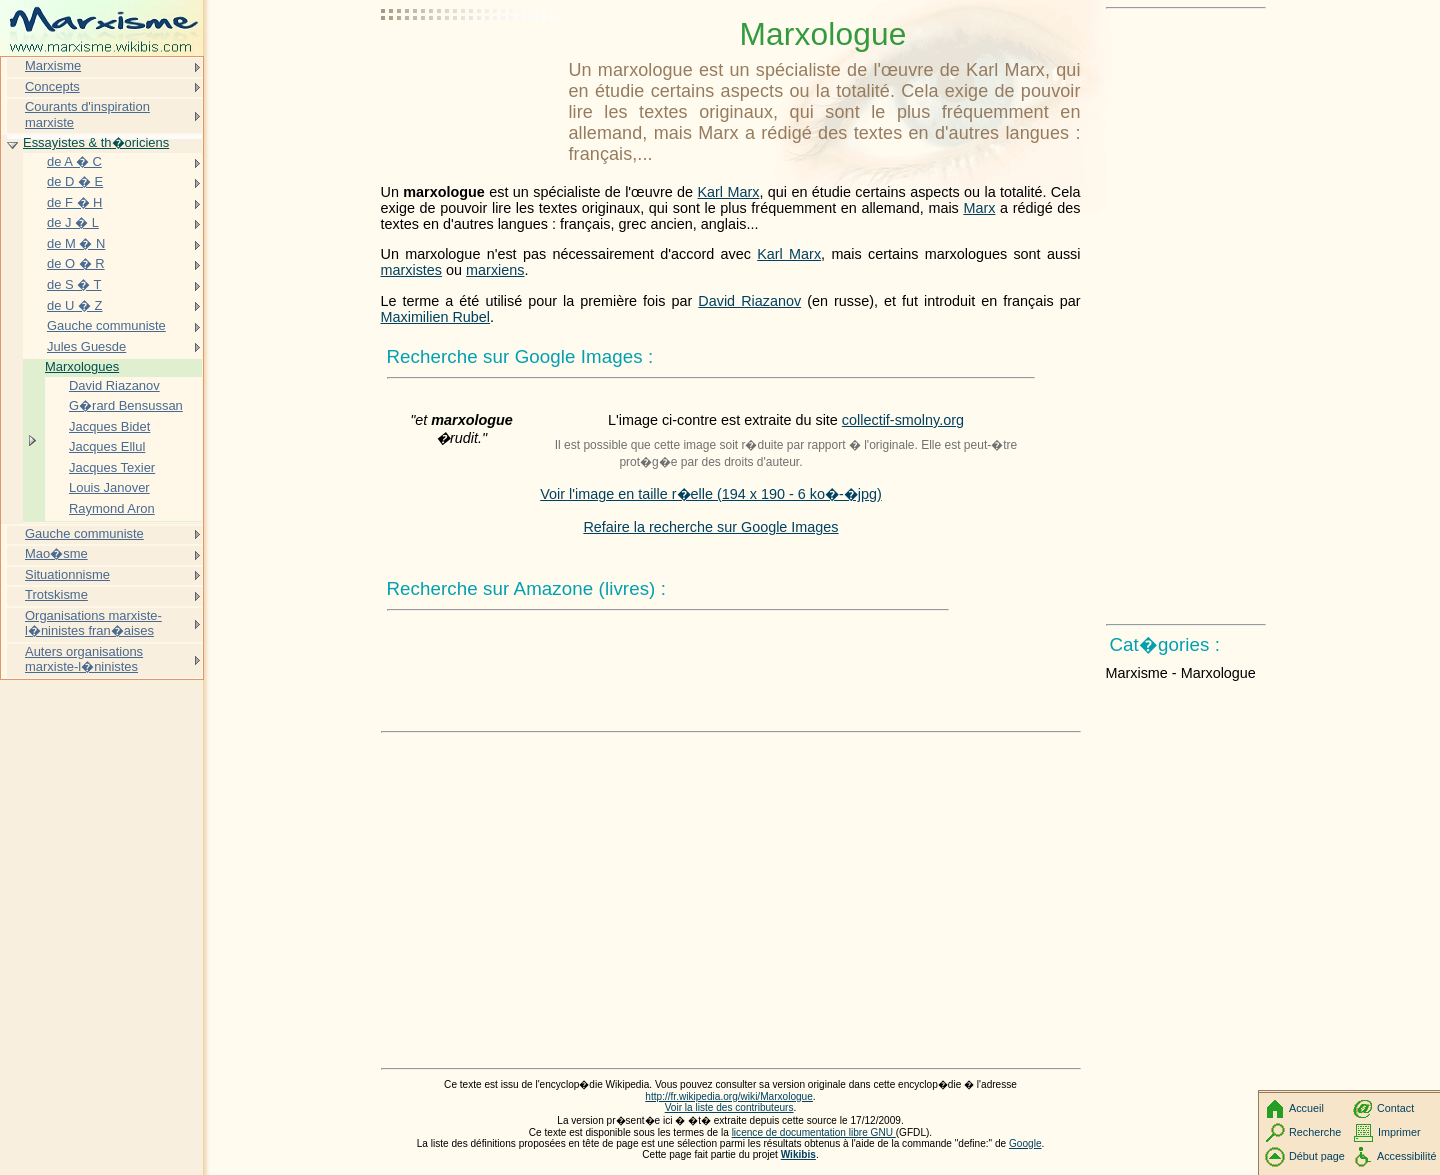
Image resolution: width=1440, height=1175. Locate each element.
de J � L (73, 222)
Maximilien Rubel (436, 317)
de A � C (74, 161)
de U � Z (74, 305)
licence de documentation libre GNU (814, 1132)
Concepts (52, 86)
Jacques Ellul (107, 446)
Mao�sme (56, 553)
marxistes (412, 270)
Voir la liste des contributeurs (729, 1107)
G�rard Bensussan (126, 405)
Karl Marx (728, 192)
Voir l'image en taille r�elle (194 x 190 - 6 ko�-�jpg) (711, 494)
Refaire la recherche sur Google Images (710, 527)
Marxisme (53, 65)
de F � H (74, 202)
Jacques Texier (112, 467)
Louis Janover (109, 487)
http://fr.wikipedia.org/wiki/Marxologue (729, 1096)
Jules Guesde (86, 346)
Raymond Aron (112, 508)
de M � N (76, 243)
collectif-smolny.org (903, 420)
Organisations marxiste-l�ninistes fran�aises (93, 623)
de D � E (75, 181)
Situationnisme (67, 574)
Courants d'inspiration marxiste (87, 114)
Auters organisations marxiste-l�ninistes (84, 659)
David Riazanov (749, 301)
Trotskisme (56, 594)
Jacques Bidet (109, 426)
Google (1025, 1143)
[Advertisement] (471, 65)
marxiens (495, 270)
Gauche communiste (106, 325)
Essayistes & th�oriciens (96, 142)
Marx (979, 208)
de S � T (74, 284)
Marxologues (82, 366)
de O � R (76, 263)
